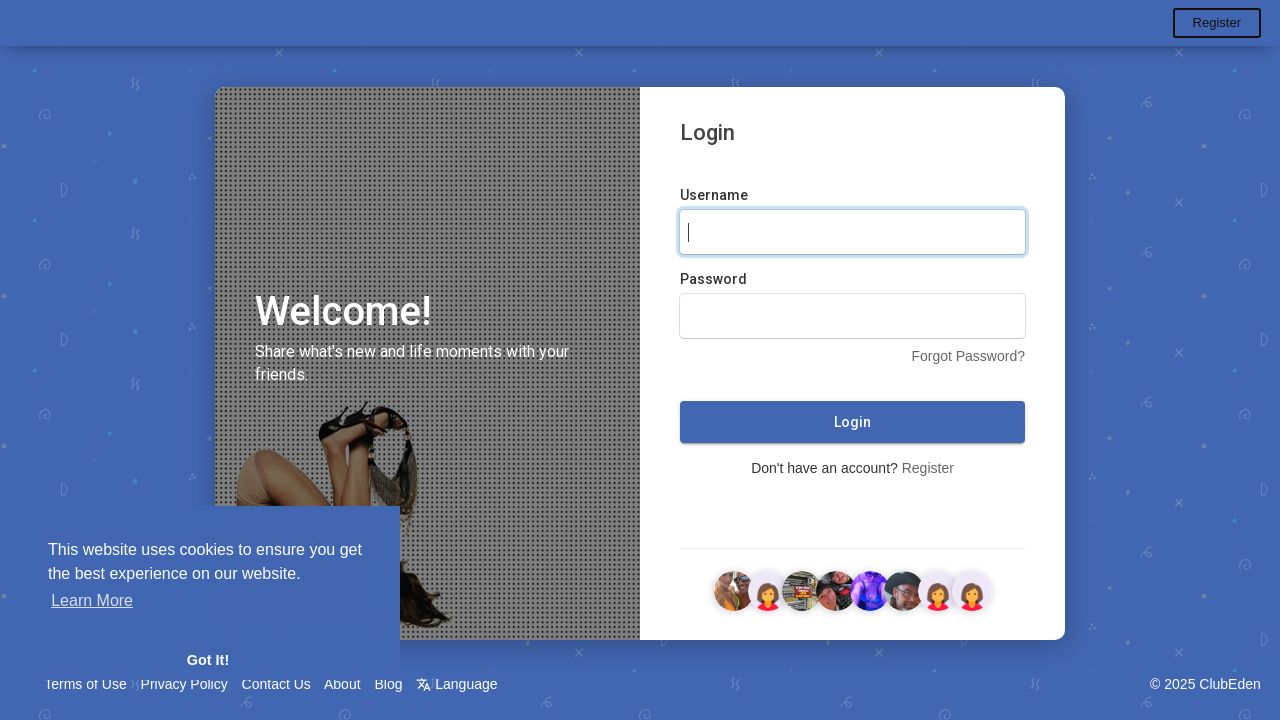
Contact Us (276, 684)
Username (714, 196)
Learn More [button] (92, 600)
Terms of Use (85, 684)
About (342, 684)
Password (713, 280)
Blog (388, 684)
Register (1217, 22)
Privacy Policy (184, 684)
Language (456, 684)
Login (852, 423)
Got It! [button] (208, 660)
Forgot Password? (968, 357)
